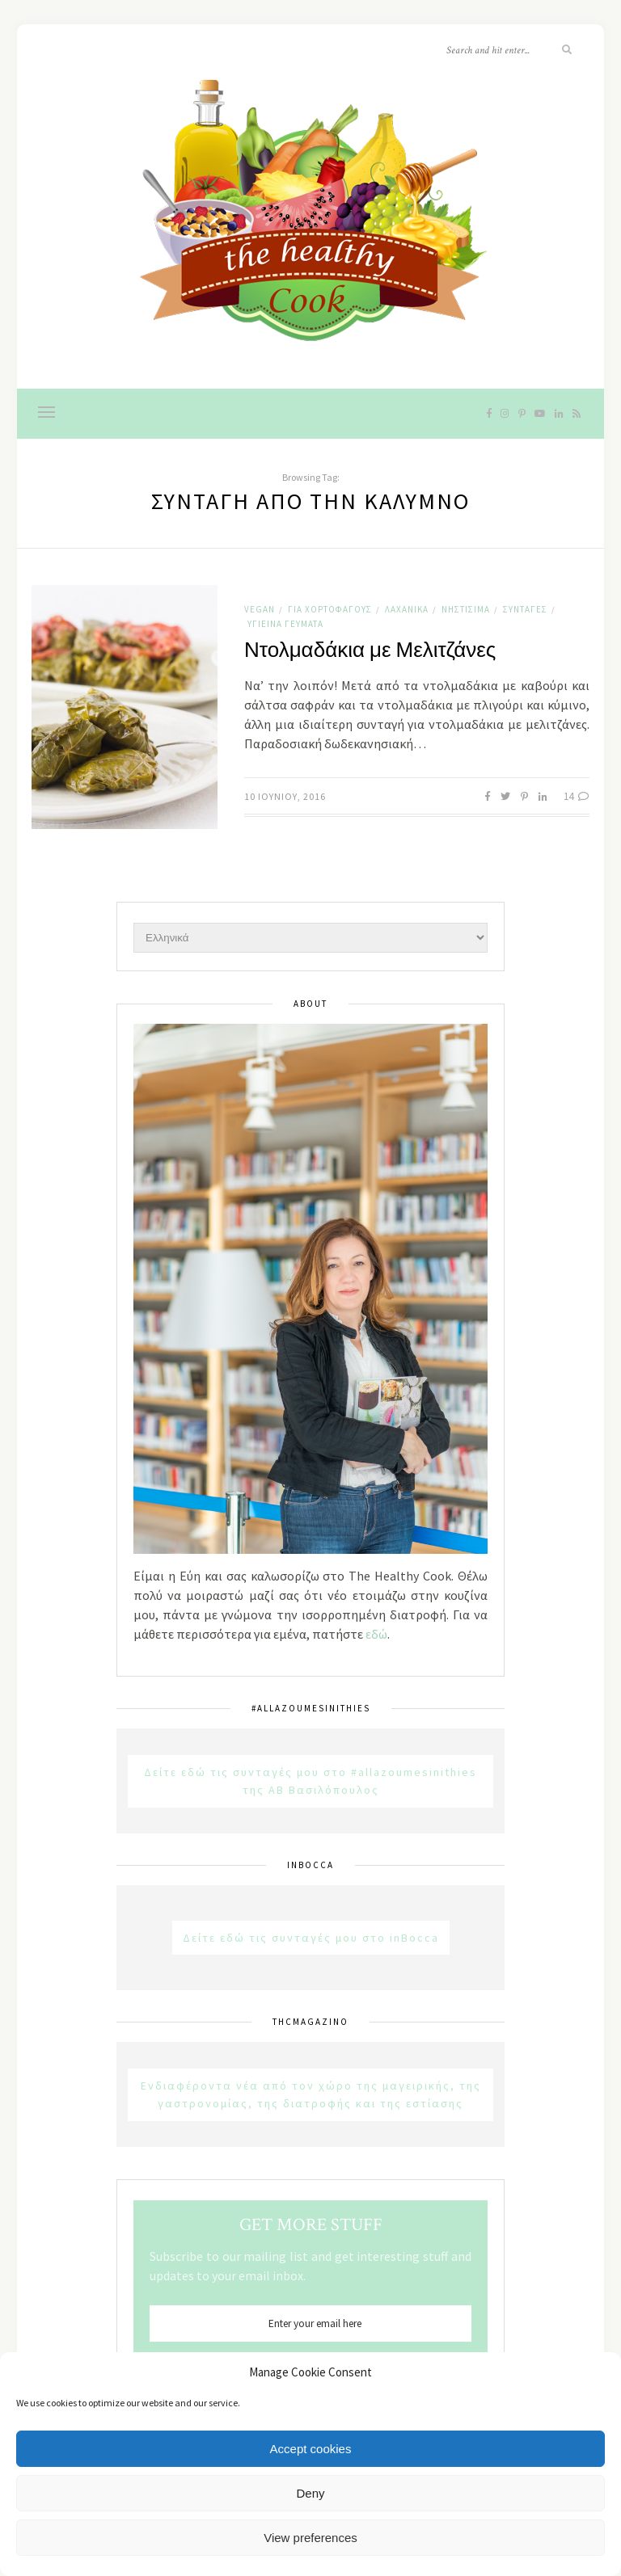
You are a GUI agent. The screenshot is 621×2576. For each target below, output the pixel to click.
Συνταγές (525, 609)
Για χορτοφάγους (330, 609)
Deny (310, 2493)
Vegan (259, 609)
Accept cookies (311, 2449)
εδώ (376, 1634)
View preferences (310, 2537)
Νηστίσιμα (465, 609)
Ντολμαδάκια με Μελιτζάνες (370, 650)
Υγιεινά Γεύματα (285, 623)
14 (576, 796)
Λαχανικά (407, 609)
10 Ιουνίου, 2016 (285, 796)
